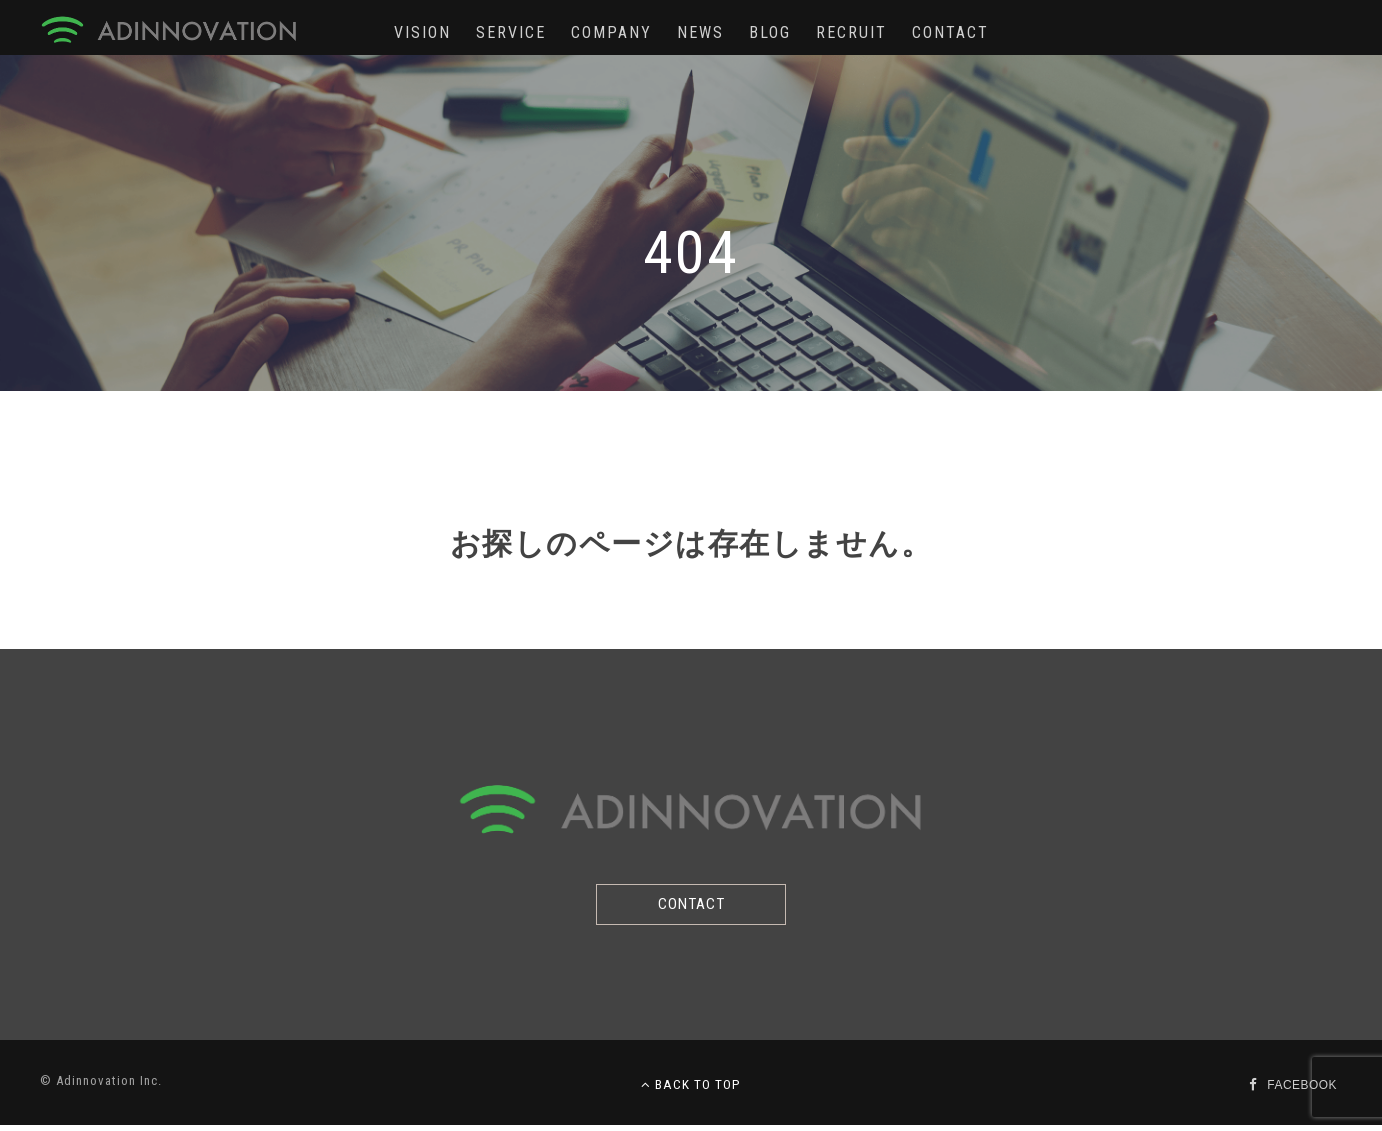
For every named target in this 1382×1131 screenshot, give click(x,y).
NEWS (700, 32)
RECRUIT (851, 32)
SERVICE (511, 32)
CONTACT (950, 32)
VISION (422, 32)
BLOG (770, 32)
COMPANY (611, 32)
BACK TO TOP (691, 1090)
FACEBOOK (1299, 1090)
